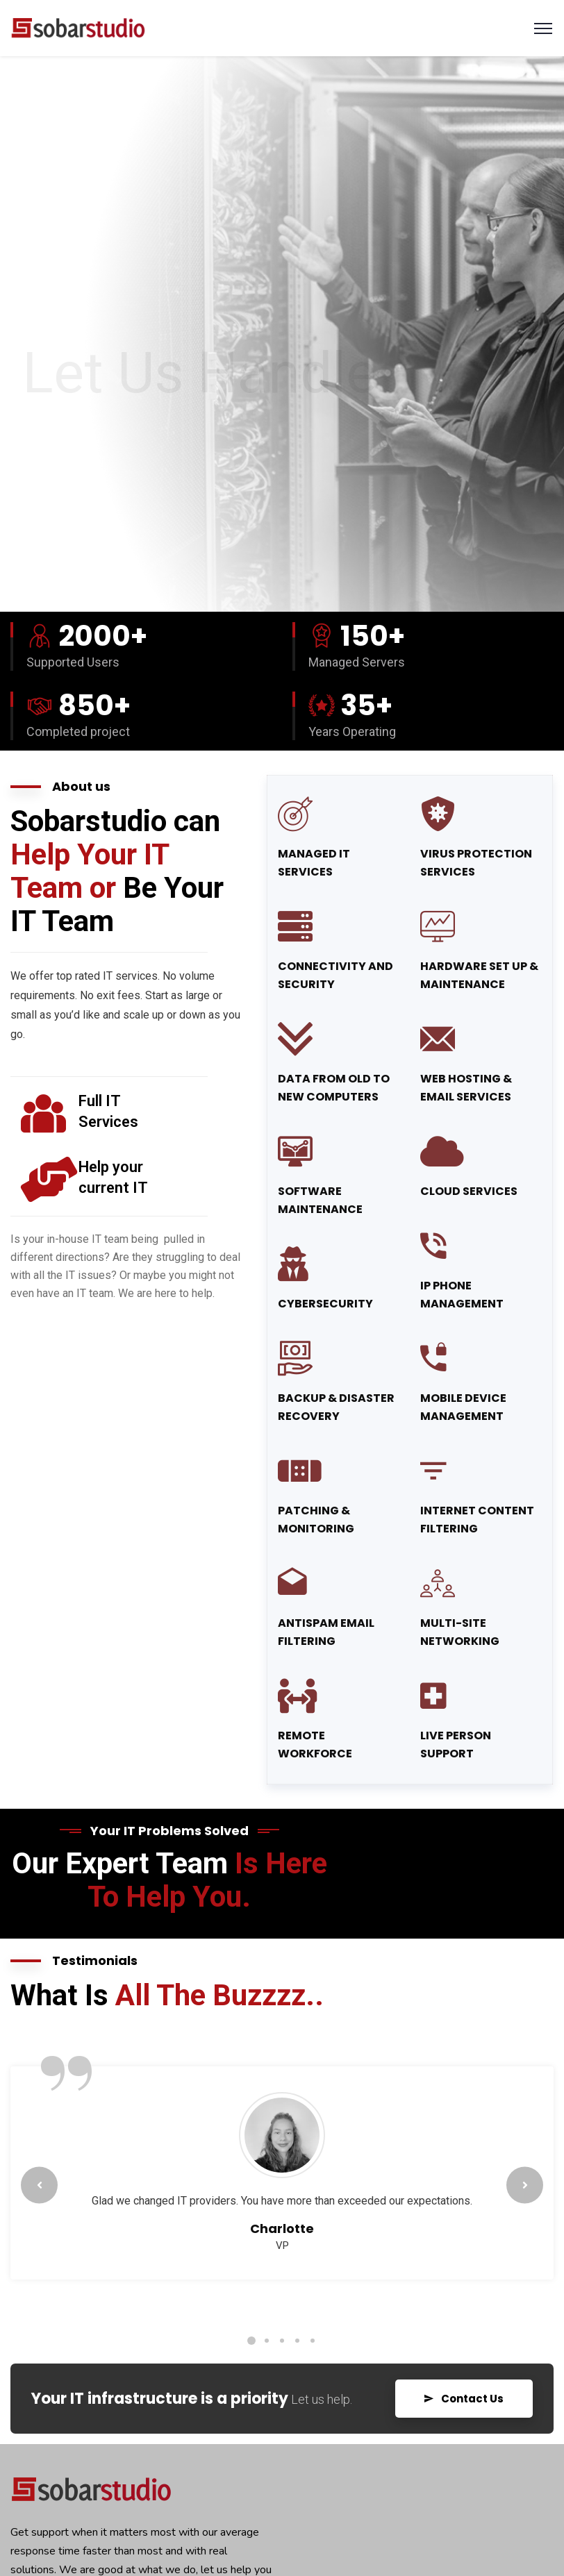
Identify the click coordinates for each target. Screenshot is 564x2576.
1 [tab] (251, 2340)
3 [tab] (282, 2341)
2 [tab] (267, 2341)
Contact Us (464, 2398)
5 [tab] (312, 2341)
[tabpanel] (282, 2180)
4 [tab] (297, 2341)
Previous (39, 2185)
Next (524, 2185)
